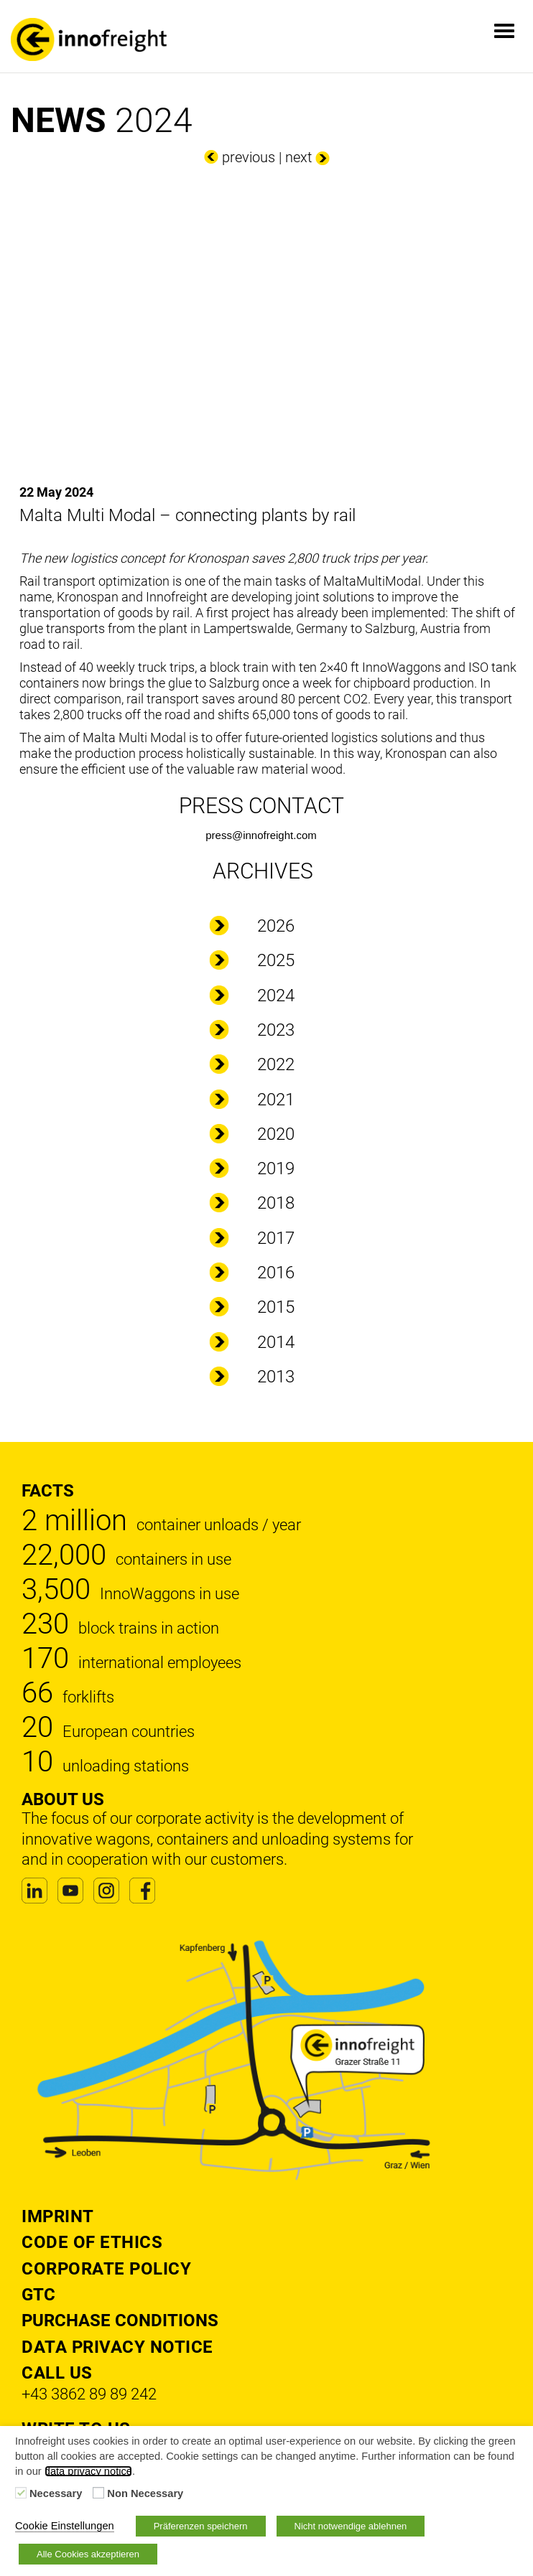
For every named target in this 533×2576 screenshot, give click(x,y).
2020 (276, 1134)
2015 (276, 1307)
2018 (276, 1203)
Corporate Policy (106, 2269)
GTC (38, 2295)
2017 (276, 1238)
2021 (276, 1100)
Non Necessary (145, 2493)
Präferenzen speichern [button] (201, 2526)
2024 (276, 995)
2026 (276, 926)
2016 (276, 1273)
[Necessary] (21, 2492)
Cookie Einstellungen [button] (64, 2525)
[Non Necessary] (98, 2492)
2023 (276, 1030)
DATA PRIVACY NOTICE (117, 2347)
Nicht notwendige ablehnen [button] (351, 2526)
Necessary (55, 2493)
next (298, 157)
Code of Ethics (92, 2242)
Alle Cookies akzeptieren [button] (88, 2554)
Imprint (58, 2216)
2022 (276, 1064)
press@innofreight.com (260, 835)
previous (248, 157)
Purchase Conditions (120, 2320)
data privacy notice (88, 2471)
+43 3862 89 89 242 (89, 2394)
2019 (276, 1168)
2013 (276, 1377)
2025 (276, 960)
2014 (276, 1342)
